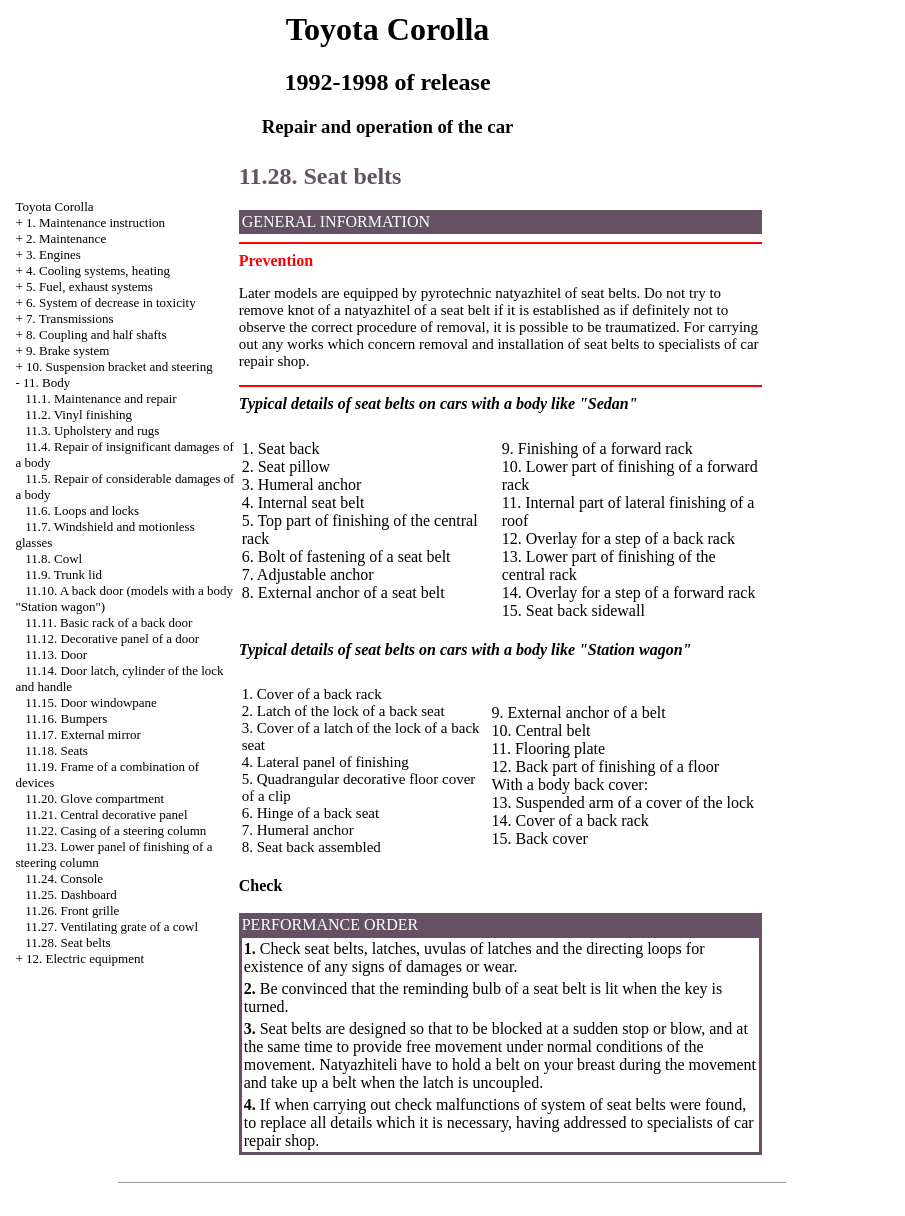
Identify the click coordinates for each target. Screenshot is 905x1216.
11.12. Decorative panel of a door (112, 638)
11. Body (46, 382)
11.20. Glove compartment (94, 798)
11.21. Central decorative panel (106, 814)
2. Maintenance (66, 238)
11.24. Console (64, 878)
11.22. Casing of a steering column (115, 830)
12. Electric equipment (85, 958)
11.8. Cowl (53, 558)
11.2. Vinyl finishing (78, 414)
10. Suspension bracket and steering (119, 366)
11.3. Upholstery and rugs (92, 430)
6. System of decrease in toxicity (111, 302)
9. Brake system (67, 350)
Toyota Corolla (54, 206)
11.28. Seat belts (67, 942)
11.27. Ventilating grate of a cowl (111, 926)
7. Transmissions (69, 318)
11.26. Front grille (72, 910)
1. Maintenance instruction (95, 222)
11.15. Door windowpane (91, 702)
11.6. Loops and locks (82, 510)
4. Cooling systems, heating (98, 270)
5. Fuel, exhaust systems (89, 286)
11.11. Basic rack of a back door (108, 622)
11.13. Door (56, 654)
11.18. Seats (56, 750)
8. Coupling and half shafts (96, 334)
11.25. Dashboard (71, 894)
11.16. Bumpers (66, 718)
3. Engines (53, 254)
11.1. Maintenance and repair (100, 398)
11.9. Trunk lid (63, 574)
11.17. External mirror (83, 734)
